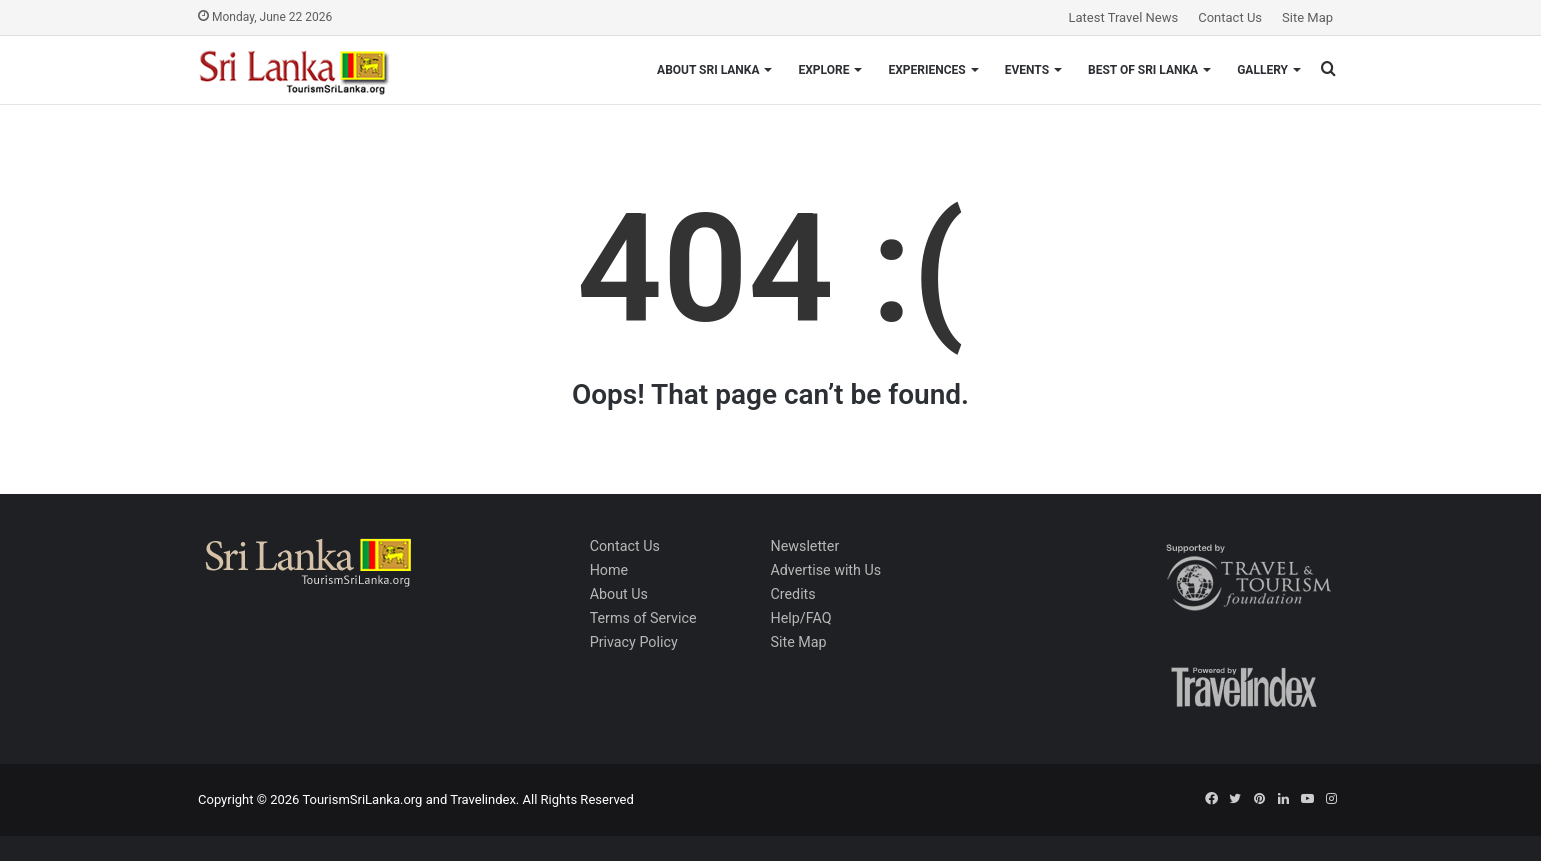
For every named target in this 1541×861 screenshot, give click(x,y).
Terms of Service (643, 618)
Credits (792, 594)
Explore (823, 70)
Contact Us (1230, 17)
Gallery (1262, 70)
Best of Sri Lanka (1143, 70)
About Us (619, 594)
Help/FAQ (800, 618)
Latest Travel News (1124, 17)
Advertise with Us (825, 570)
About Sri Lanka (708, 70)
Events (1027, 70)
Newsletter (804, 546)
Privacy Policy (634, 642)
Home (609, 570)
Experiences (926, 70)
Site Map (1307, 17)
